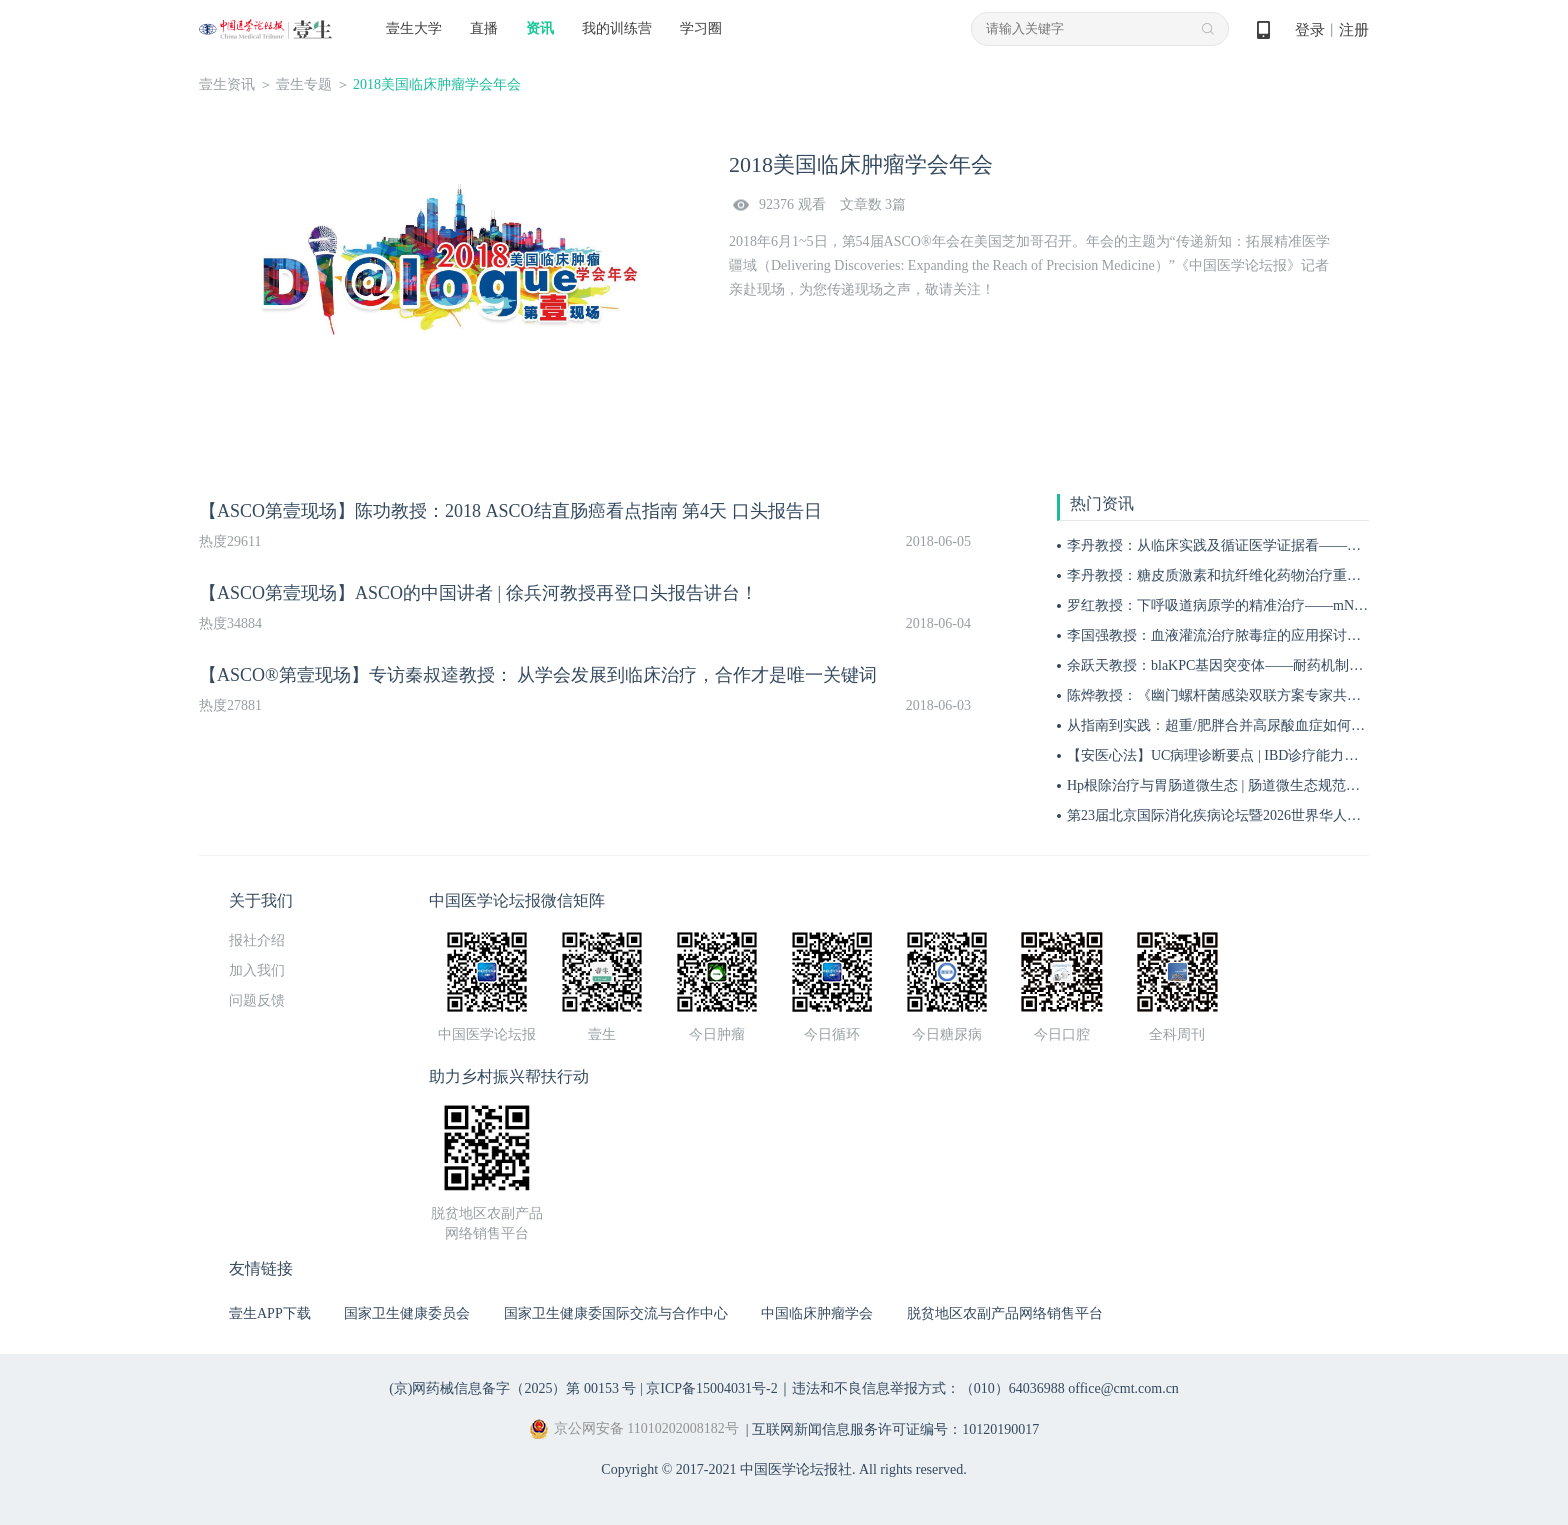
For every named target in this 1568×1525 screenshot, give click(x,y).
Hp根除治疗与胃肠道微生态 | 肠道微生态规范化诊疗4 (1231, 785)
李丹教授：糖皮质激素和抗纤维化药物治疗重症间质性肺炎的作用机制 (1284, 575)
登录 (1310, 30)
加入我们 (257, 970)
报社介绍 (257, 940)
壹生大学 (414, 28)
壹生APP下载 (270, 1313)
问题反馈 (257, 1000)
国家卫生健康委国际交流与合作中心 (616, 1313)
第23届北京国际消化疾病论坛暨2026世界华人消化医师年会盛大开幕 (1277, 815)
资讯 (540, 28)
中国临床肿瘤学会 (817, 1313)
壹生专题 (304, 84)
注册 (1354, 30)
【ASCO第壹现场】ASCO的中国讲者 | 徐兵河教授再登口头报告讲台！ (478, 593)
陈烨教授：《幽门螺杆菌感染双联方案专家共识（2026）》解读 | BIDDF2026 (1303, 695)
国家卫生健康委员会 (407, 1313)
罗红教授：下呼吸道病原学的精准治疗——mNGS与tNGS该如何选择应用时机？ (1312, 605)
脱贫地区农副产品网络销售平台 (1005, 1313)
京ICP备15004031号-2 (711, 1388)
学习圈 (701, 28)
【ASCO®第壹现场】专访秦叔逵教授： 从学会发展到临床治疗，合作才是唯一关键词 (538, 675)
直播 (484, 28)
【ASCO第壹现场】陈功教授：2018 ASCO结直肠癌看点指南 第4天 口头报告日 (510, 511)
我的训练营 (617, 28)
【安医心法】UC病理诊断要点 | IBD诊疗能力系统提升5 (1237, 755)
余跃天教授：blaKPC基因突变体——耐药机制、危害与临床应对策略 (1278, 665)
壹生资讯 (227, 84)
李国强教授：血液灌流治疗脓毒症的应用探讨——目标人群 (1249, 635)
